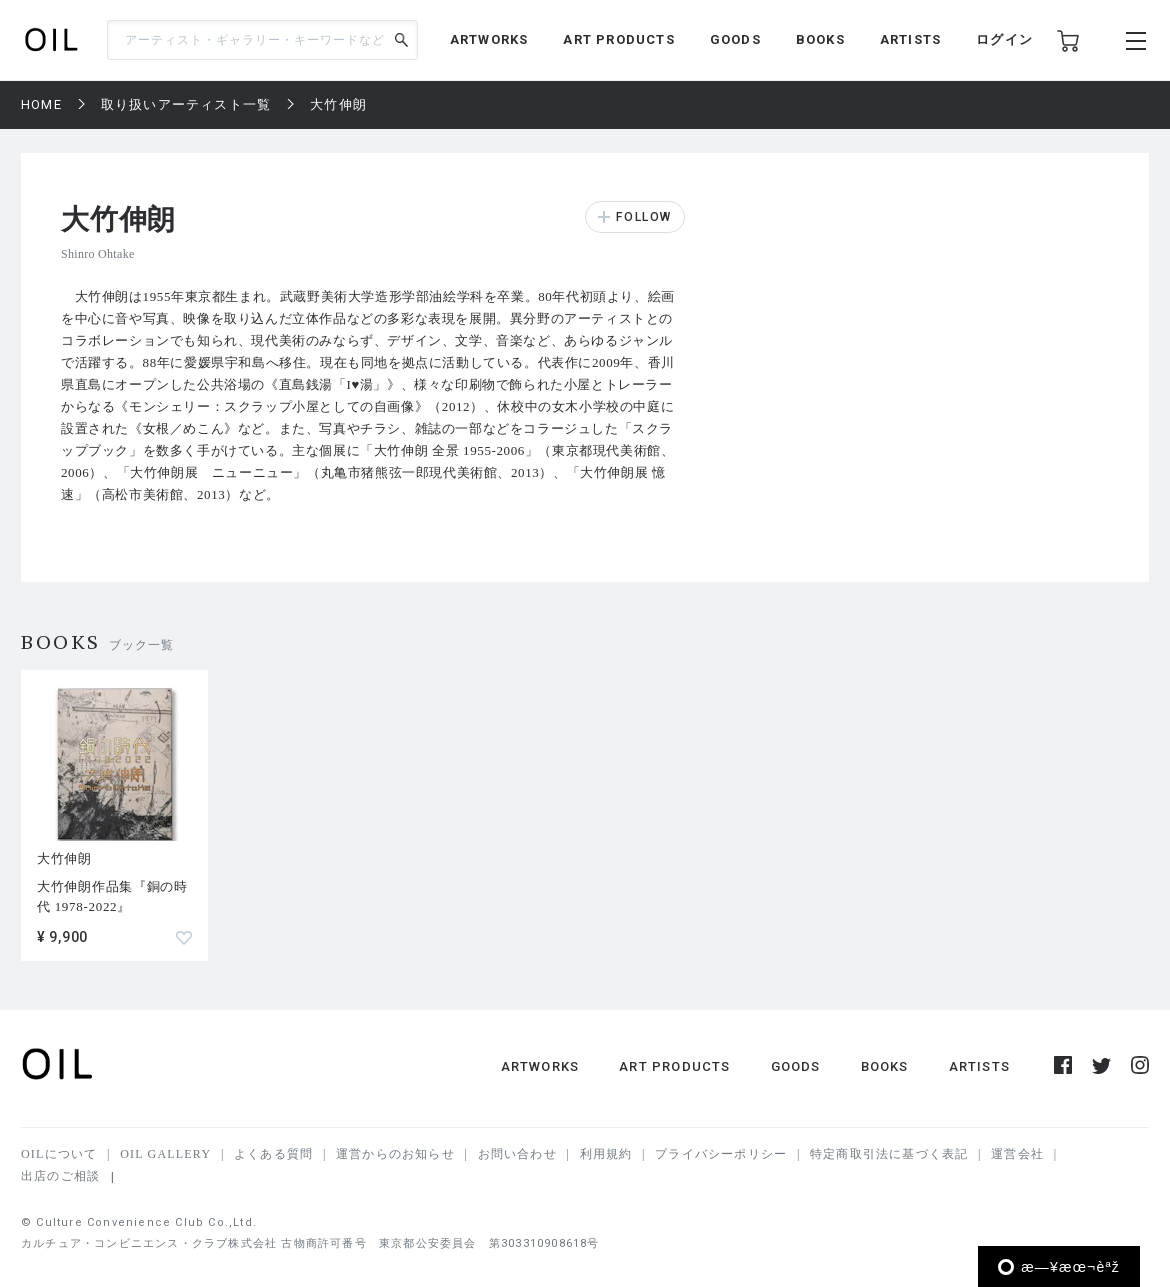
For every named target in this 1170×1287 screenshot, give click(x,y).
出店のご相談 (60, 1176)
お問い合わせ (517, 1154)
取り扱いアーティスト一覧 (186, 104)
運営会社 (1017, 1154)
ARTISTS (910, 39)
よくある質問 (273, 1154)
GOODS (735, 39)
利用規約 (606, 1154)
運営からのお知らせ (395, 1154)
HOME (41, 104)
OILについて (59, 1154)
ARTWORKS (489, 39)
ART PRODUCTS (618, 39)
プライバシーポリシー (721, 1154)
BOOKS (820, 39)
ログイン (1004, 39)
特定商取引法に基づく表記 (889, 1154)
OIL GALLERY (165, 1154)
